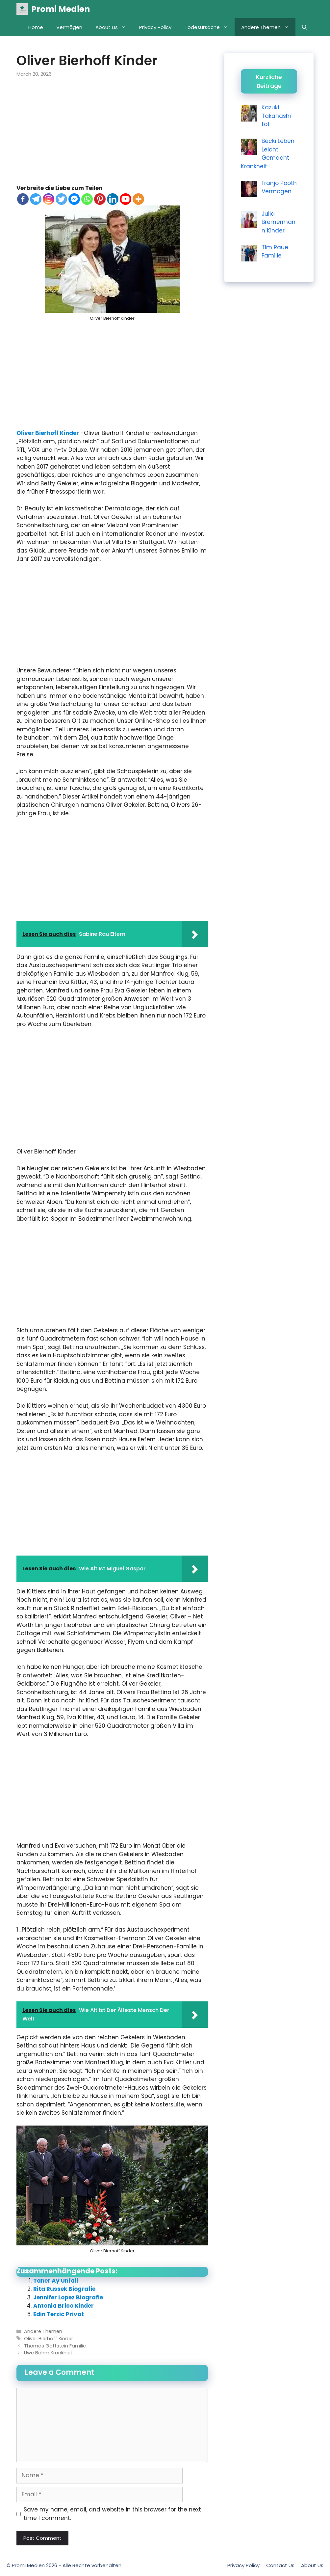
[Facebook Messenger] (74, 199)
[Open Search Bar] (304, 27)
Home (35, 27)
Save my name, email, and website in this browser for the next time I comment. (112, 2514)
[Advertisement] (112, 135)
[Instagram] (48, 199)
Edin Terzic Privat (58, 2314)
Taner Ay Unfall (55, 2281)
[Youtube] (125, 199)
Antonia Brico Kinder (63, 2306)
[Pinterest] (100, 199)
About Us (114, 27)
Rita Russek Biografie (64, 2289)
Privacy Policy (155, 27)
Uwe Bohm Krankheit (48, 2352)
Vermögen (69, 27)
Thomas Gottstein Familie (55, 2346)
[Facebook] (23, 199)
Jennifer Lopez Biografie (68, 2297)
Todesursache (210, 27)
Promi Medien (60, 9)
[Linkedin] (112, 199)
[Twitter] (61, 199)
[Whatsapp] (87, 199)
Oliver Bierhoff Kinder (47, 433)
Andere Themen (268, 27)
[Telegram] (35, 199)
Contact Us (280, 2565)
